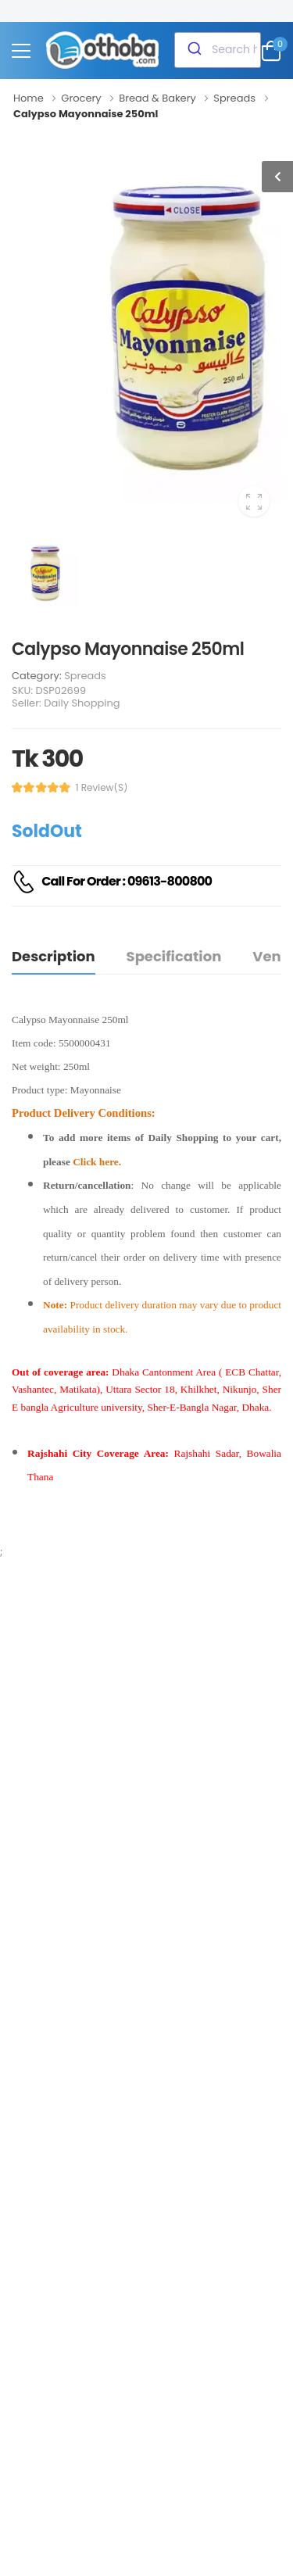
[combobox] (217, 50)
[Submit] (193, 50)
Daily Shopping (82, 703)
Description (53, 956)
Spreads (85, 675)
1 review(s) (102, 787)
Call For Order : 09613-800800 (126, 881)
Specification (174, 956)
